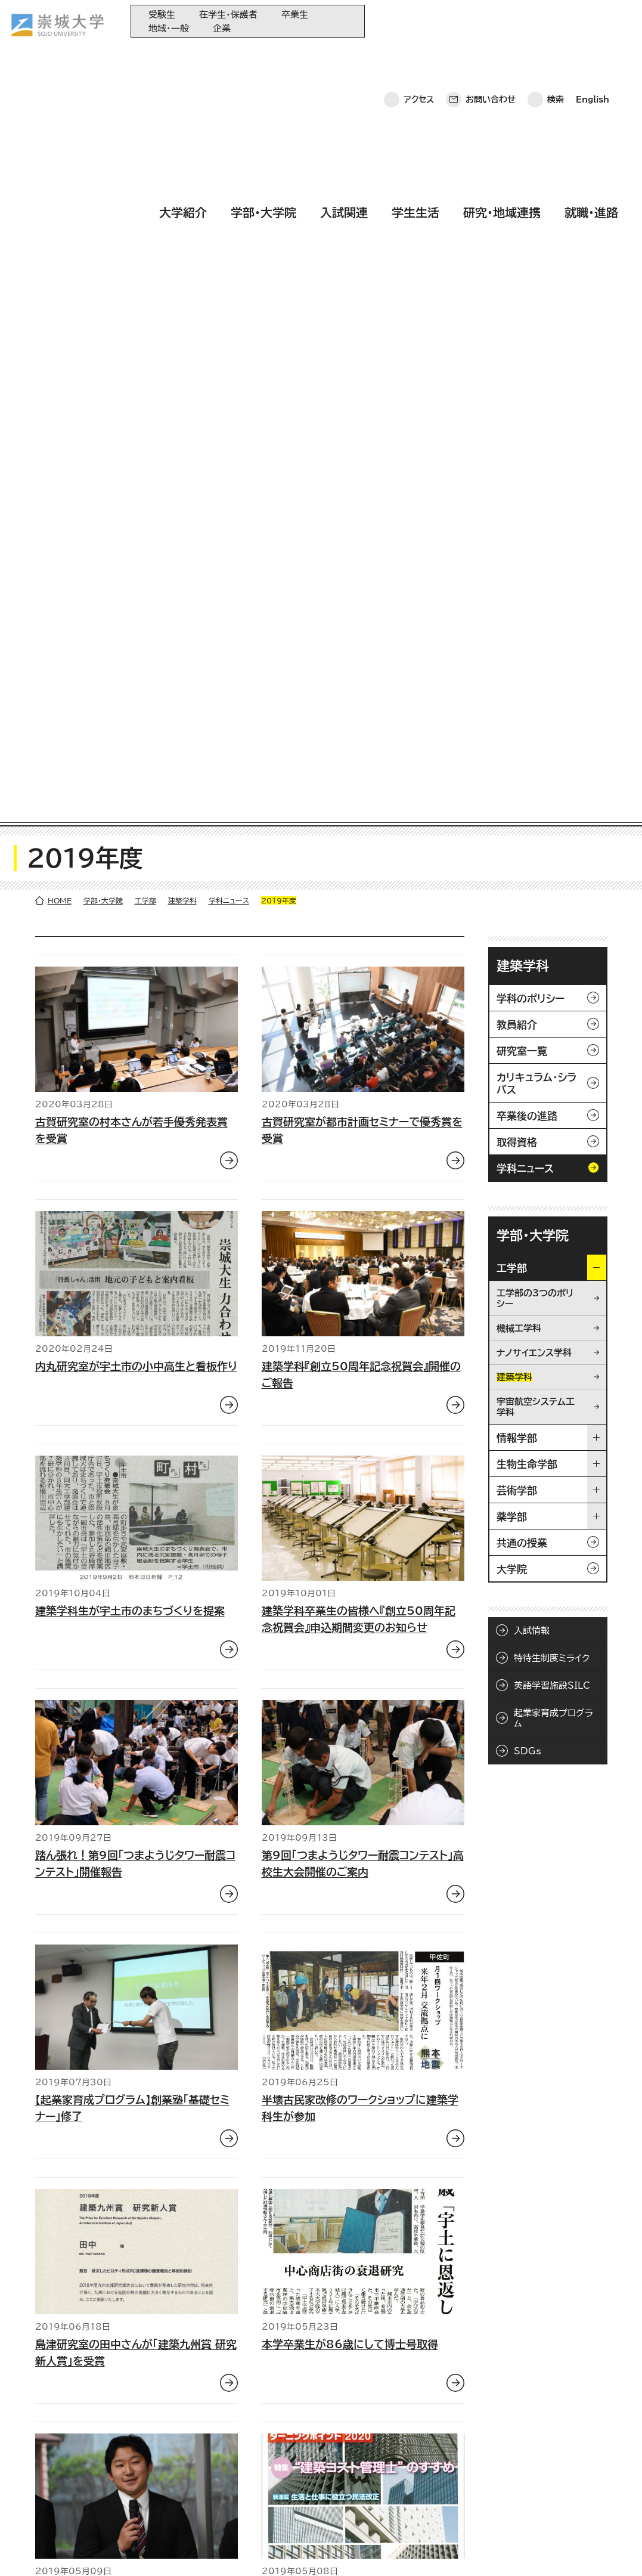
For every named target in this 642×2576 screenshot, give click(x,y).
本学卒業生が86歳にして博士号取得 (350, 1594)
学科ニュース (229, 150)
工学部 (145, 150)
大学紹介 (183, 55)
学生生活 (415, 55)
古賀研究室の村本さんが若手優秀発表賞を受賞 (131, 380)
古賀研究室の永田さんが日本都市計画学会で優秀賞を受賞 (131, 1846)
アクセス (419, 21)
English (592, 21)
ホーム (30, 2549)
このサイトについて (199, 2549)
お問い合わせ (491, 21)
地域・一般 (168, 28)
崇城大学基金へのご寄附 (316, 2460)
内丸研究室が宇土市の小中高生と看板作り (136, 616)
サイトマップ (278, 2549)
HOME (60, 150)
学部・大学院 (263, 55)
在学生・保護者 (228, 14)
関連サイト (291, 2520)
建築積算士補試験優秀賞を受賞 (337, 1838)
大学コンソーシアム (307, 2480)
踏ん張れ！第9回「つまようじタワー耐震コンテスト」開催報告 (135, 1113)
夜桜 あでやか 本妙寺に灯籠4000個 (352, 2082)
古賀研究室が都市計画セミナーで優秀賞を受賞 (362, 380)
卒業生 (294, 14)
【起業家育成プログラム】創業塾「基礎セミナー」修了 (132, 1357)
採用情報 (338, 2549)
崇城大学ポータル (84, 2469)
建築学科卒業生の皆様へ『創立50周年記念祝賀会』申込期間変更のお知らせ (358, 869)
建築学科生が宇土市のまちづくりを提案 (130, 860)
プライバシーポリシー (102, 2549)
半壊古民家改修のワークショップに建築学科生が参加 (360, 1357)
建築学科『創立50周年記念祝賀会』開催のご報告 (361, 624)
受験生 (161, 14)
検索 (555, 21)
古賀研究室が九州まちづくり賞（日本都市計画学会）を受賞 (132, 2091)
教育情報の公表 (301, 2500)
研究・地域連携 (502, 55)
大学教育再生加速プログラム (323, 2441)
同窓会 (285, 2421)
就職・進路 (591, 55)
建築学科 (182, 150)
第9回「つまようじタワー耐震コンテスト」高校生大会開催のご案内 (363, 1113)
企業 (222, 28)
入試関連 (344, 55)
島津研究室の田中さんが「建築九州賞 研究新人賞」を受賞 (136, 1602)
